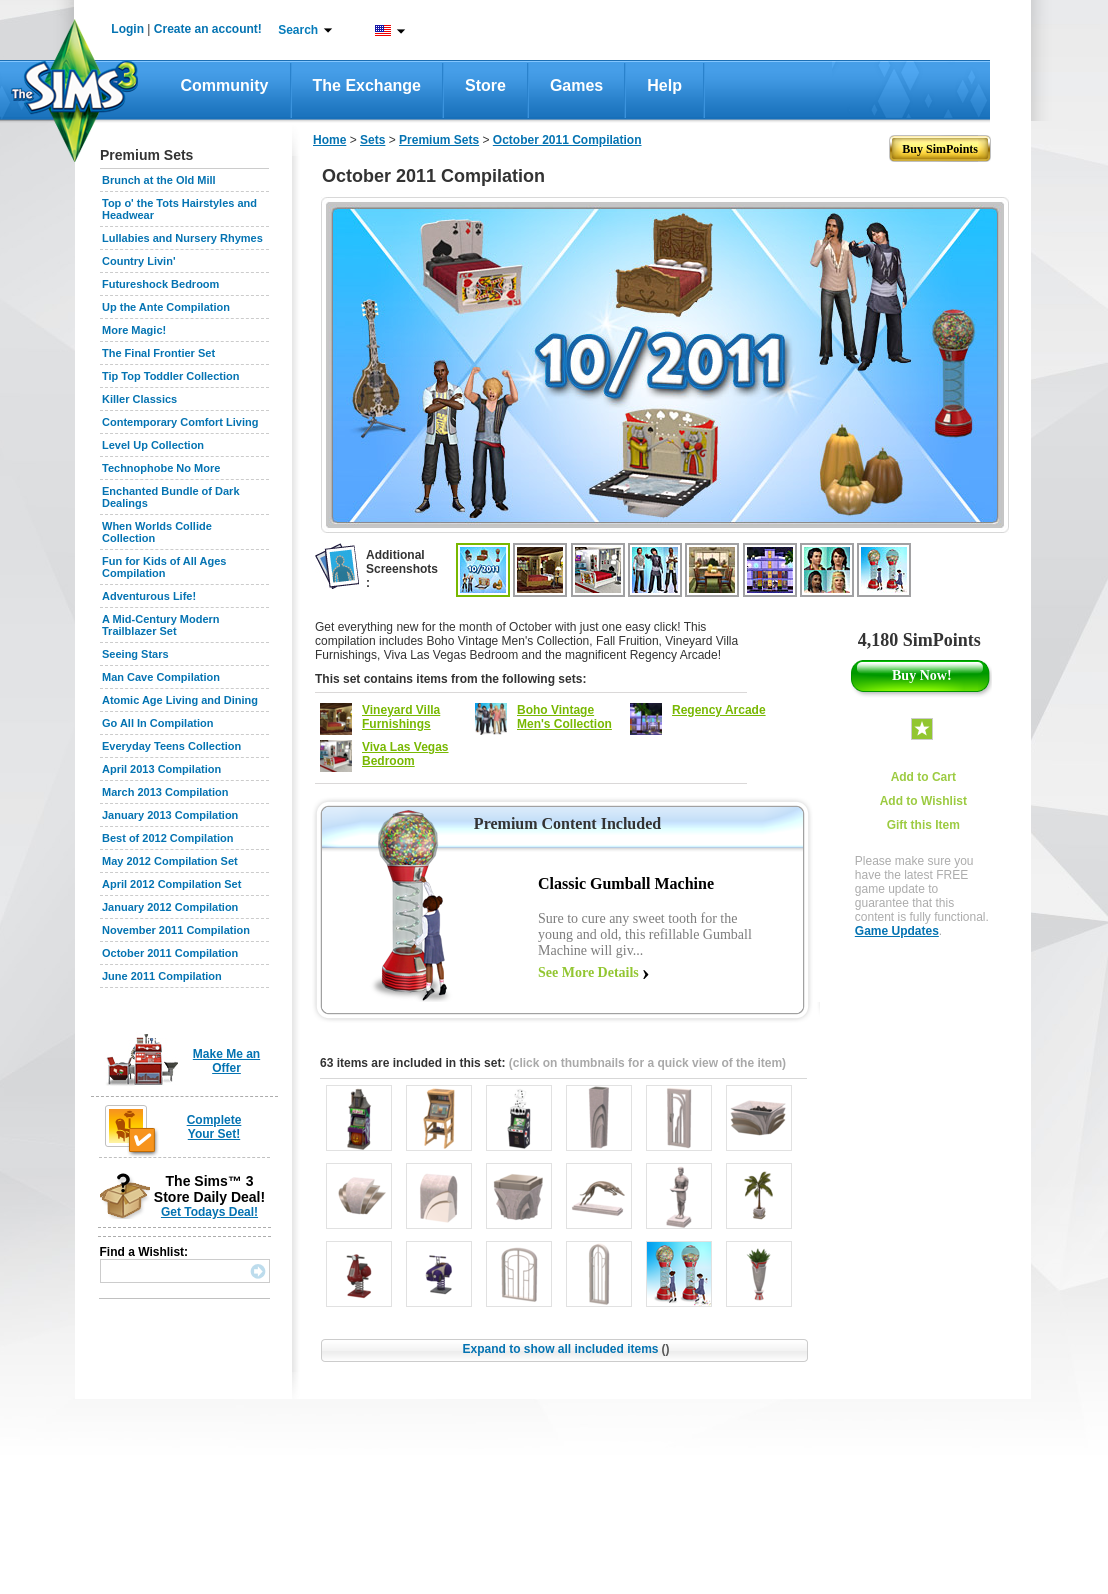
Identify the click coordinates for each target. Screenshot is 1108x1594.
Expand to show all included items (565, 1349)
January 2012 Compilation (170, 907)
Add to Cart (923, 777)
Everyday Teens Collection (171, 746)
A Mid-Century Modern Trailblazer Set (161, 625)
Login (127, 29)
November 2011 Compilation (176, 930)
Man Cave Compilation (161, 677)
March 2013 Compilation (165, 792)
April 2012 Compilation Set (171, 884)
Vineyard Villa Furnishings (401, 717)
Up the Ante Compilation (166, 307)
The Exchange (367, 85)
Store (485, 85)
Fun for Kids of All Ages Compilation (164, 567)
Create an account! (208, 29)
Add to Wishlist (923, 801)
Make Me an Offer (226, 1061)
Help (664, 85)
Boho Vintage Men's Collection (564, 717)
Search (298, 30)
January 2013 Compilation (170, 815)
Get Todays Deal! (209, 1212)
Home (329, 140)
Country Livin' (139, 261)
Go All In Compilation (157, 723)
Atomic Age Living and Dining (180, 700)
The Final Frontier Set (158, 353)
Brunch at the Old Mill (159, 180)
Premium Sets (439, 140)
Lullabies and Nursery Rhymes (182, 238)
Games (576, 85)
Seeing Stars (135, 654)
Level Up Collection (153, 445)
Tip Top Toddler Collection (171, 376)
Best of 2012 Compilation (167, 838)
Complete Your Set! (214, 1127)
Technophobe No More (161, 468)
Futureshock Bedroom (160, 284)
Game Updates (897, 931)
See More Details (588, 972)
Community (225, 85)
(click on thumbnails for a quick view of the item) (647, 1063)
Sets (372, 140)
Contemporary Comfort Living (180, 422)
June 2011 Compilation (162, 976)
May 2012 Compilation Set (170, 861)
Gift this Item (923, 825)
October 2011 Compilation (170, 953)
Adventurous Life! (149, 596)
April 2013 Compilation (161, 769)
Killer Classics (139, 399)
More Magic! (134, 330)
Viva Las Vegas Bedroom (405, 754)
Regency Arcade (719, 710)
